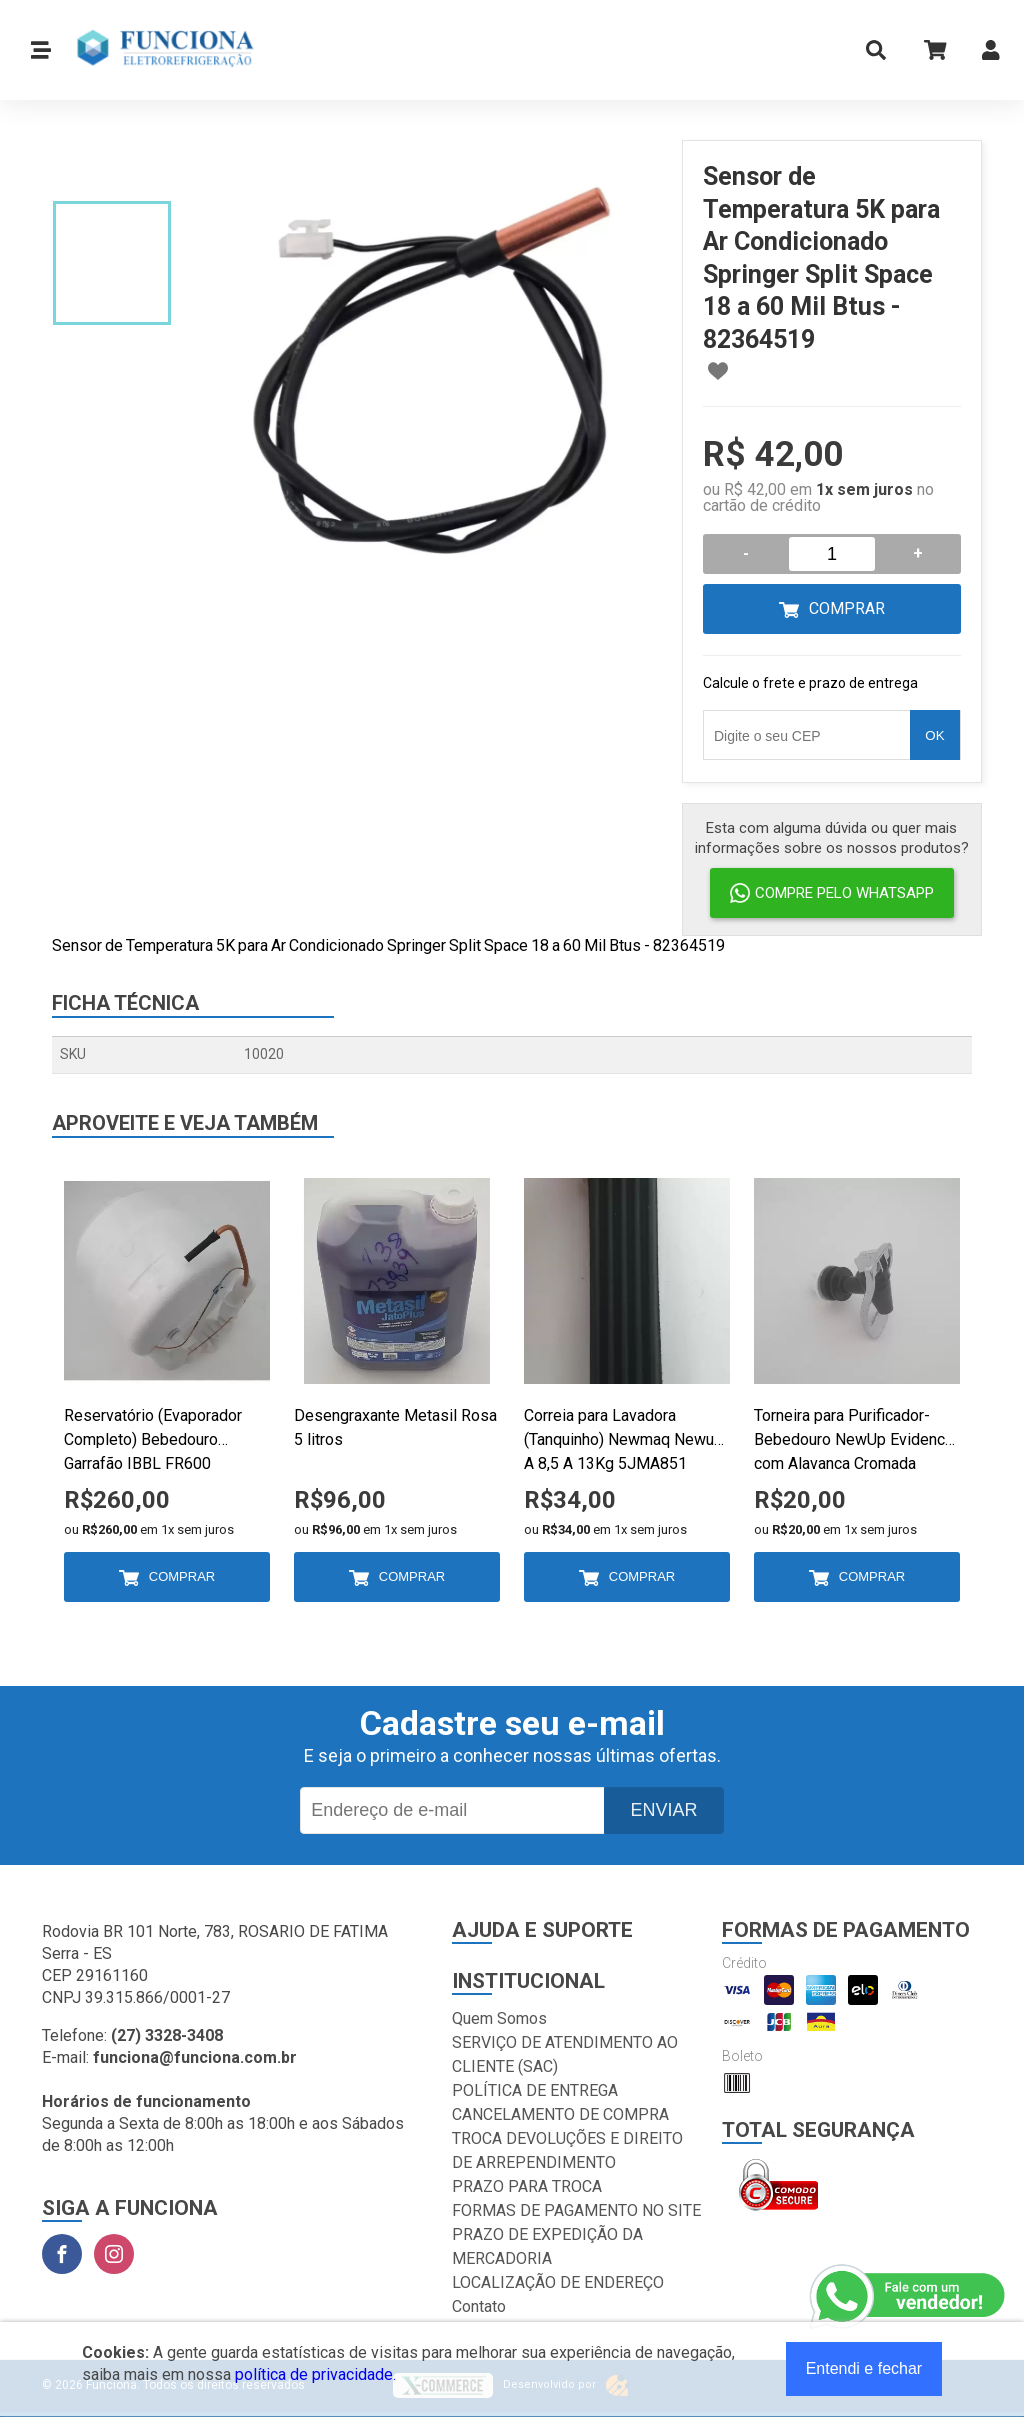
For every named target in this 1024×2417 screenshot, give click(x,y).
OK (934, 735)
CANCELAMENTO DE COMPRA (560, 2114)
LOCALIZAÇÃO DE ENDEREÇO (558, 2282)
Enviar (663, 1810)
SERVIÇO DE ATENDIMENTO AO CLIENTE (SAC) (565, 2054)
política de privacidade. (315, 2374)
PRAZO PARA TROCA (527, 2186)
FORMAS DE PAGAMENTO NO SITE (576, 2210)
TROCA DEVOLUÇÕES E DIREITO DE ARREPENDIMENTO (567, 2150)
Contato (479, 2306)
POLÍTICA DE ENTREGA (535, 2090)
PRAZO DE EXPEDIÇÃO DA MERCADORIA (547, 2246)
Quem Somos (499, 2018)
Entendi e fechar (864, 2368)
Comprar (847, 608)
